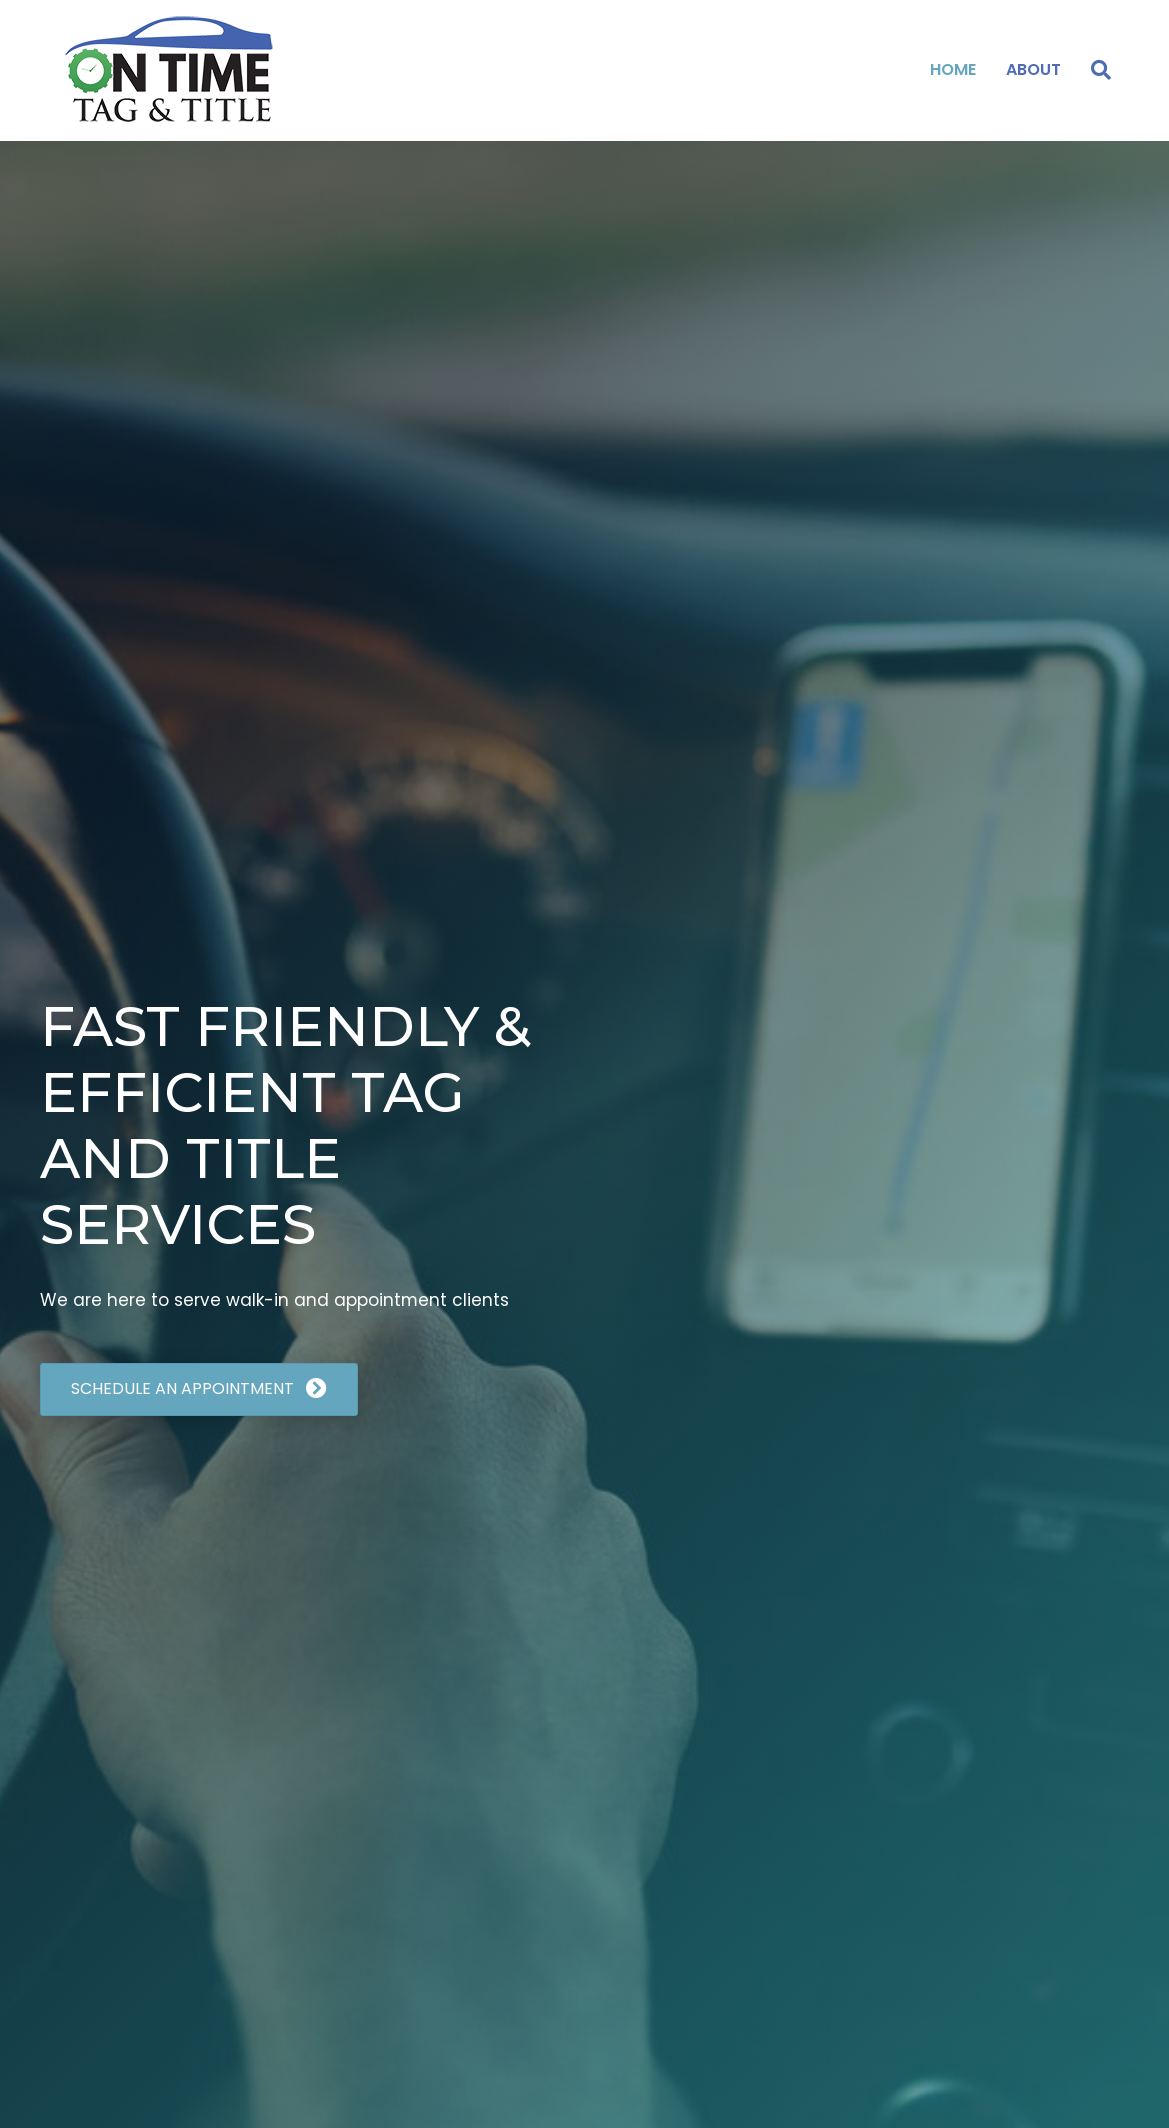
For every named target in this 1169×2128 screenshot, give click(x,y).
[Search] (1093, 70)
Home (953, 69)
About (1033, 69)
